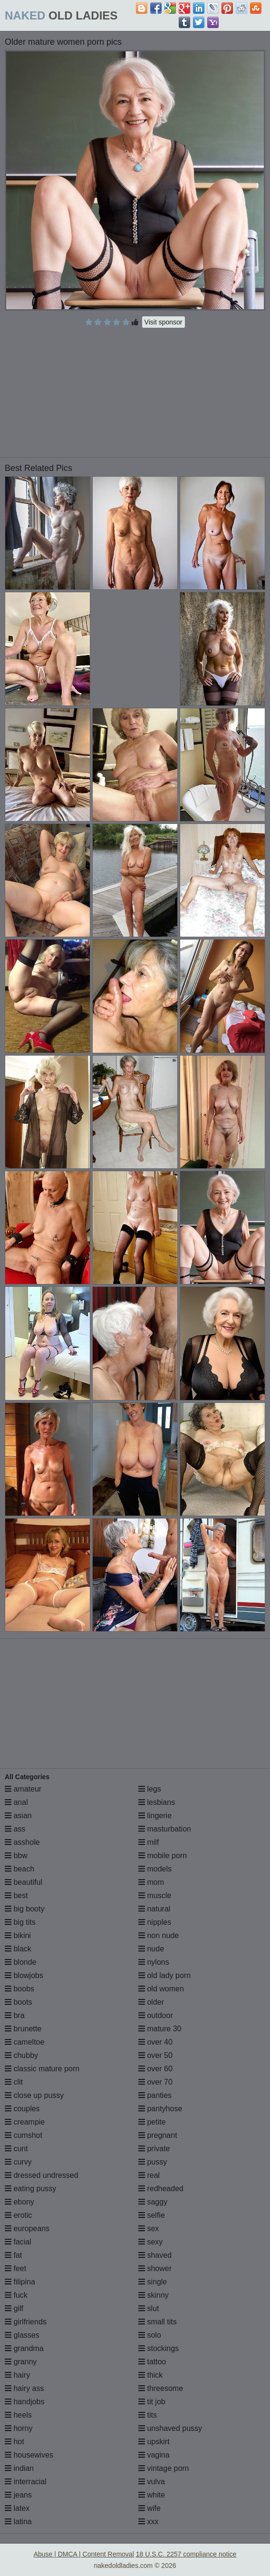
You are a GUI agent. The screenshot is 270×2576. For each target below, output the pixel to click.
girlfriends (26, 2322)
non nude (158, 1935)
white (151, 2495)
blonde (21, 1962)
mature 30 (159, 2029)
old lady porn (164, 1975)
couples (22, 2109)
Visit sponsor (164, 322)
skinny (153, 2295)
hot (14, 2442)
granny (21, 2362)
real (149, 2175)
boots (18, 2002)
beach (19, 1869)
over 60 (155, 2069)
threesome (160, 2388)
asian (18, 1816)
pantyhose (160, 2109)
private (154, 2149)
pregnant (157, 2135)
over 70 (155, 2082)
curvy (18, 2162)
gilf (14, 2308)
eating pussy (30, 2188)
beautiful (23, 1882)
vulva (151, 2482)
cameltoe (24, 2042)
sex (148, 2228)
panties (155, 2095)
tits (147, 2415)
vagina (154, 2455)
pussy (152, 2162)
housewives (29, 2455)
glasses (22, 2335)
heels (18, 2415)
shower (155, 2268)
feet (15, 2268)
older (151, 2002)
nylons (153, 1962)
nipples (154, 1922)
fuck (16, 2295)
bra (15, 2015)
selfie (151, 2215)
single (152, 2282)
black (18, 1949)
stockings (158, 2348)
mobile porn (162, 1855)
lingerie (155, 1816)
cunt (16, 2149)
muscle (154, 1895)
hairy (17, 2375)
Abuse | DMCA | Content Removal (84, 2554)
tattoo (152, 2362)
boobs (19, 1989)
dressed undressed (41, 2175)
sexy (150, 2242)
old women (161, 1989)
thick (150, 2375)
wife (149, 2508)
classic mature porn (42, 2069)
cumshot (23, 2135)
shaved (155, 2255)
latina (18, 2521)
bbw (16, 1855)
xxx (148, 2521)
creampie (25, 2122)
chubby (21, 2055)
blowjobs (24, 1975)
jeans (18, 2495)
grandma (24, 2348)
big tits (20, 1922)
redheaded (160, 2188)
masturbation (164, 1829)
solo (149, 2335)
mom (151, 1882)
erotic (18, 2215)
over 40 (155, 2042)
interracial (26, 2482)
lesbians (156, 1802)
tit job (151, 2402)
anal (16, 1802)
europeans (27, 2228)
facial (18, 2242)
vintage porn (163, 2468)
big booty (24, 1909)
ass (15, 1829)
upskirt (154, 2442)
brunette (23, 2029)
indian (19, 2468)
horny (18, 2428)
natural (154, 1909)
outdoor (155, 2015)
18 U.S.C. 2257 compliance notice (186, 2554)
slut (148, 2308)
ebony (19, 2202)
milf (148, 1842)
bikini (18, 1935)
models (155, 1869)
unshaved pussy (170, 2428)
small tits (157, 2322)
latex (17, 2508)
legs (149, 1789)
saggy (152, 2202)
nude (151, 1949)
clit (14, 2082)
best (16, 1895)
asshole (22, 1842)
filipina (20, 2282)
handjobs (24, 2402)
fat (13, 2255)
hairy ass (24, 2388)
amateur (23, 1789)
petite (152, 2122)
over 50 (155, 2055)
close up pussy (34, 2095)
